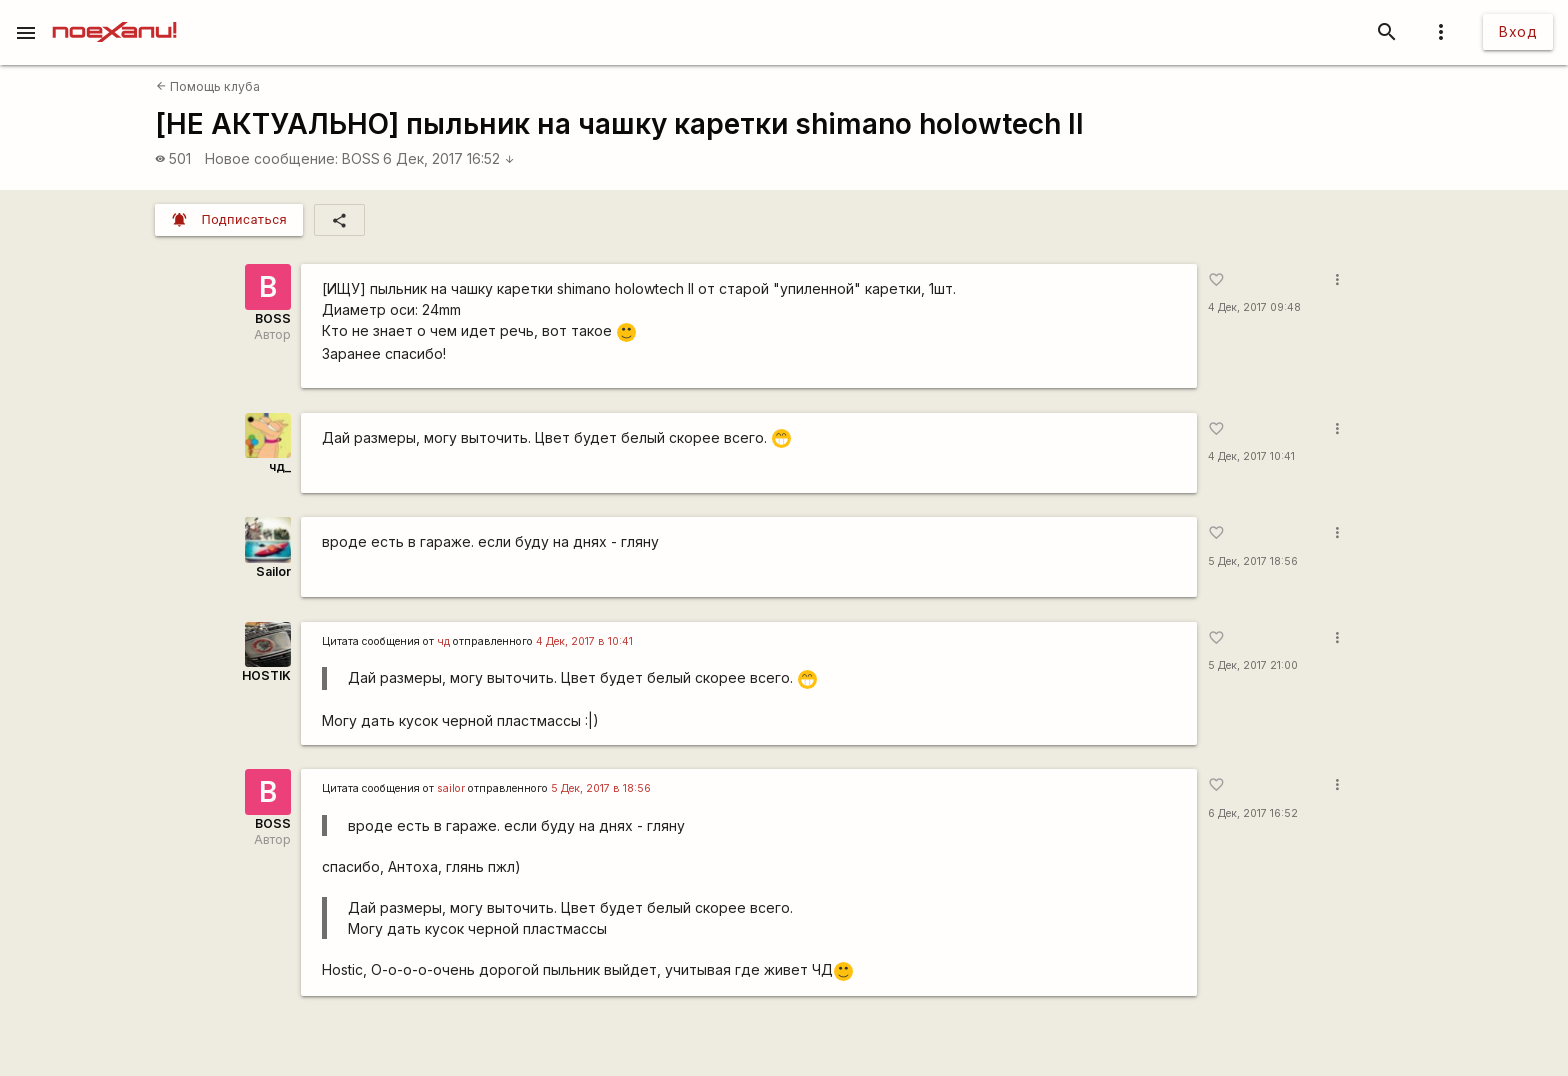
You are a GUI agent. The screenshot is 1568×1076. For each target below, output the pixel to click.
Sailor (273, 571)
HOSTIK (266, 675)
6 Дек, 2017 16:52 (449, 158)
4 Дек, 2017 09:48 (1254, 307)
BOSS (361, 158)
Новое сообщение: (271, 158)
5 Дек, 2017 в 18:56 (601, 788)
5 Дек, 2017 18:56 (1253, 561)
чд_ (280, 466)
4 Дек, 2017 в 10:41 (584, 641)
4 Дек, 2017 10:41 (1251, 456)
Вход (1518, 31)
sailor (451, 788)
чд (443, 641)
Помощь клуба (208, 86)
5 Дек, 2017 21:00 (1253, 665)
